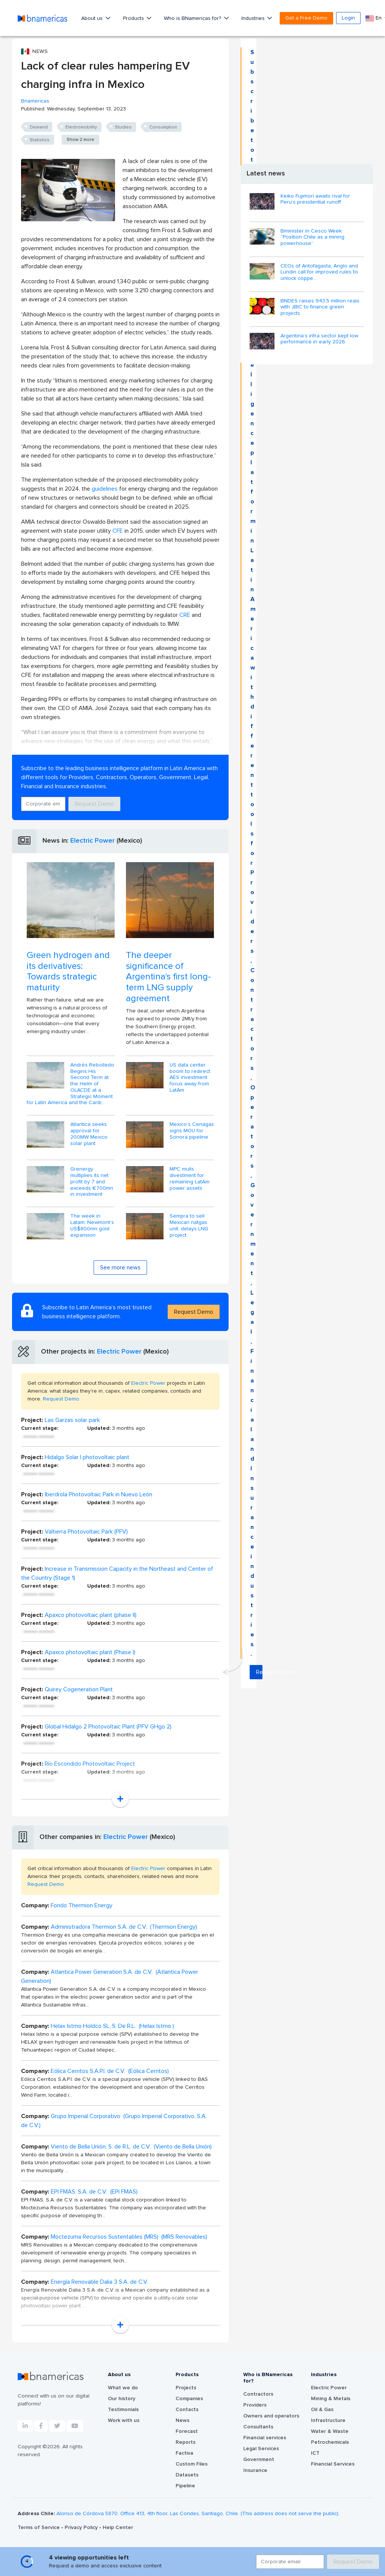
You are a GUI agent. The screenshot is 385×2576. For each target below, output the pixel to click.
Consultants (258, 2426)
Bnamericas (35, 101)
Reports (186, 2442)
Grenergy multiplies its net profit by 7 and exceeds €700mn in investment (91, 1181)
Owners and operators (271, 2416)
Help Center (118, 2527)
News (182, 2420)
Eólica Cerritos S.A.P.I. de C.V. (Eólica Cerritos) (110, 2071)
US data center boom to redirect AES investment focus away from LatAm (190, 1077)
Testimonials (123, 2409)
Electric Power (92, 840)
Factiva (184, 2453)
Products (134, 18)
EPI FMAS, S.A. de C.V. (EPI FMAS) (94, 2192)
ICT (315, 2453)
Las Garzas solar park (72, 1420)
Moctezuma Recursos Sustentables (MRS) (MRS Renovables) (129, 2237)
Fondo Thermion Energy (81, 1905)
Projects (186, 2387)
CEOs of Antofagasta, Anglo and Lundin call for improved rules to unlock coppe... (319, 272)
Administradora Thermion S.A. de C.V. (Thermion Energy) (124, 1927)
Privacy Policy (82, 2527)
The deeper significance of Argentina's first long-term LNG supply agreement (168, 977)
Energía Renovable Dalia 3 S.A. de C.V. (99, 2282)
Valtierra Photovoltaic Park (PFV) (86, 1532)
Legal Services (261, 2448)
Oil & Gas (322, 2409)
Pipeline (185, 2485)
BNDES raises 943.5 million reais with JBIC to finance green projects (319, 307)
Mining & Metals (330, 2398)
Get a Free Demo (306, 18)
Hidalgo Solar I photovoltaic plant (87, 1457)
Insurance (255, 2470)
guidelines (105, 489)
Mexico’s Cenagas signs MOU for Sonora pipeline (192, 1131)
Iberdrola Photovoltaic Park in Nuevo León (98, 1494)
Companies (189, 2398)
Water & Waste (330, 2431)
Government (258, 2459)
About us (92, 18)
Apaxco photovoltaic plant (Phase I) (90, 1652)
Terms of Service (39, 2527)
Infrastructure (328, 2420)
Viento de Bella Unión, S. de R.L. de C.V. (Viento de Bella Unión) (131, 2147)
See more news (120, 1268)
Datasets (187, 2475)
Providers (255, 2405)
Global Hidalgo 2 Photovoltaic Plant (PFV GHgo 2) (108, 1727)
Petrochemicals (330, 2442)
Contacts (187, 2409)
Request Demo (94, 804)
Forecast (187, 2431)
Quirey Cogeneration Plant (79, 1689)
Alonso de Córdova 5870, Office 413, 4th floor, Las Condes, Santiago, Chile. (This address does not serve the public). (198, 2513)
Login (348, 18)
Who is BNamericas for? (193, 18)
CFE (117, 531)
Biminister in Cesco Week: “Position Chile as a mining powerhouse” (312, 237)
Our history (121, 2398)
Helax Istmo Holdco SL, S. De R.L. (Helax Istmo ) (112, 2026)
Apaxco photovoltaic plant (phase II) (90, 1615)
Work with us (123, 2420)
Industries (253, 18)
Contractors (258, 2394)
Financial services (264, 2437)
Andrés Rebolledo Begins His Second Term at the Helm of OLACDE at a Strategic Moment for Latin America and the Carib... (70, 1084)
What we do (123, 2387)
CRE (184, 615)
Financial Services (333, 2464)
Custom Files (192, 2464)
